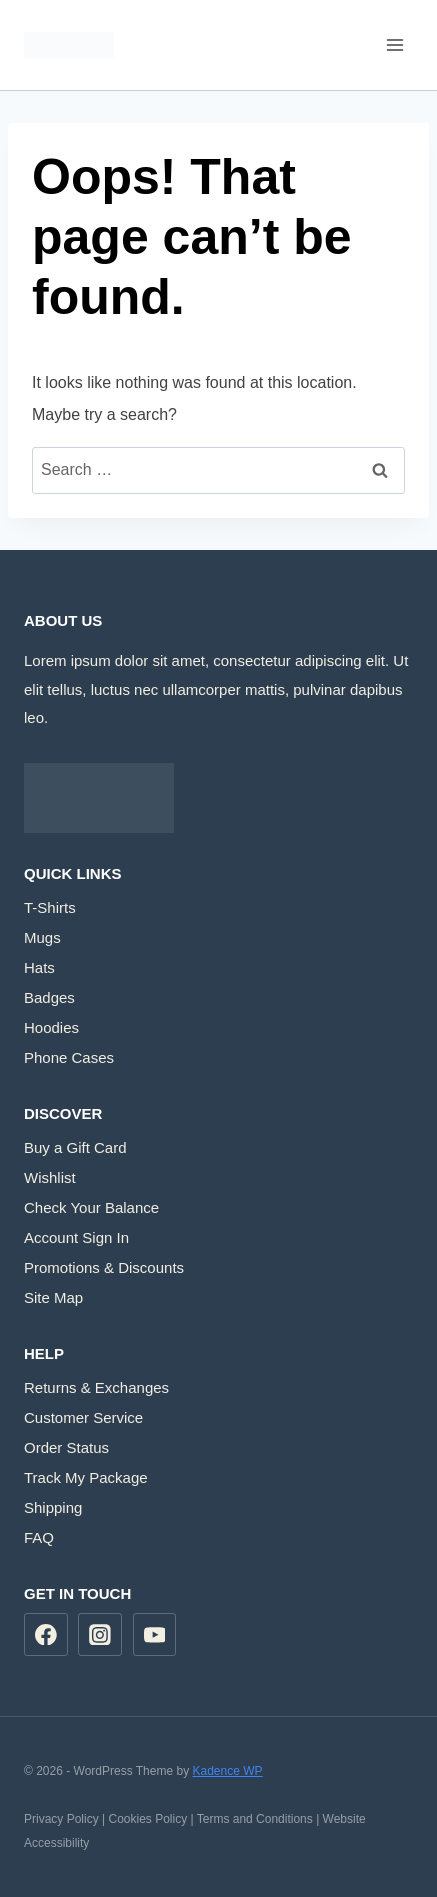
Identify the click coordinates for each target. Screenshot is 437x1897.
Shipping (53, 1507)
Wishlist (50, 1177)
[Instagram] (100, 1635)
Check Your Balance (91, 1207)
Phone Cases (69, 1057)
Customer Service (83, 1417)
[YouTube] (155, 1635)
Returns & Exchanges (96, 1387)
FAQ (39, 1537)
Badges (49, 997)
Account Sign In (76, 1237)
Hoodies (51, 1027)
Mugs (42, 937)
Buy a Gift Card (75, 1147)
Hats (39, 967)
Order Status (66, 1447)
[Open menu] (394, 44)
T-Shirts (50, 907)
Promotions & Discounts (104, 1267)
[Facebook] (46, 1635)
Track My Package (86, 1477)
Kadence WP (227, 1771)
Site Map (53, 1297)
